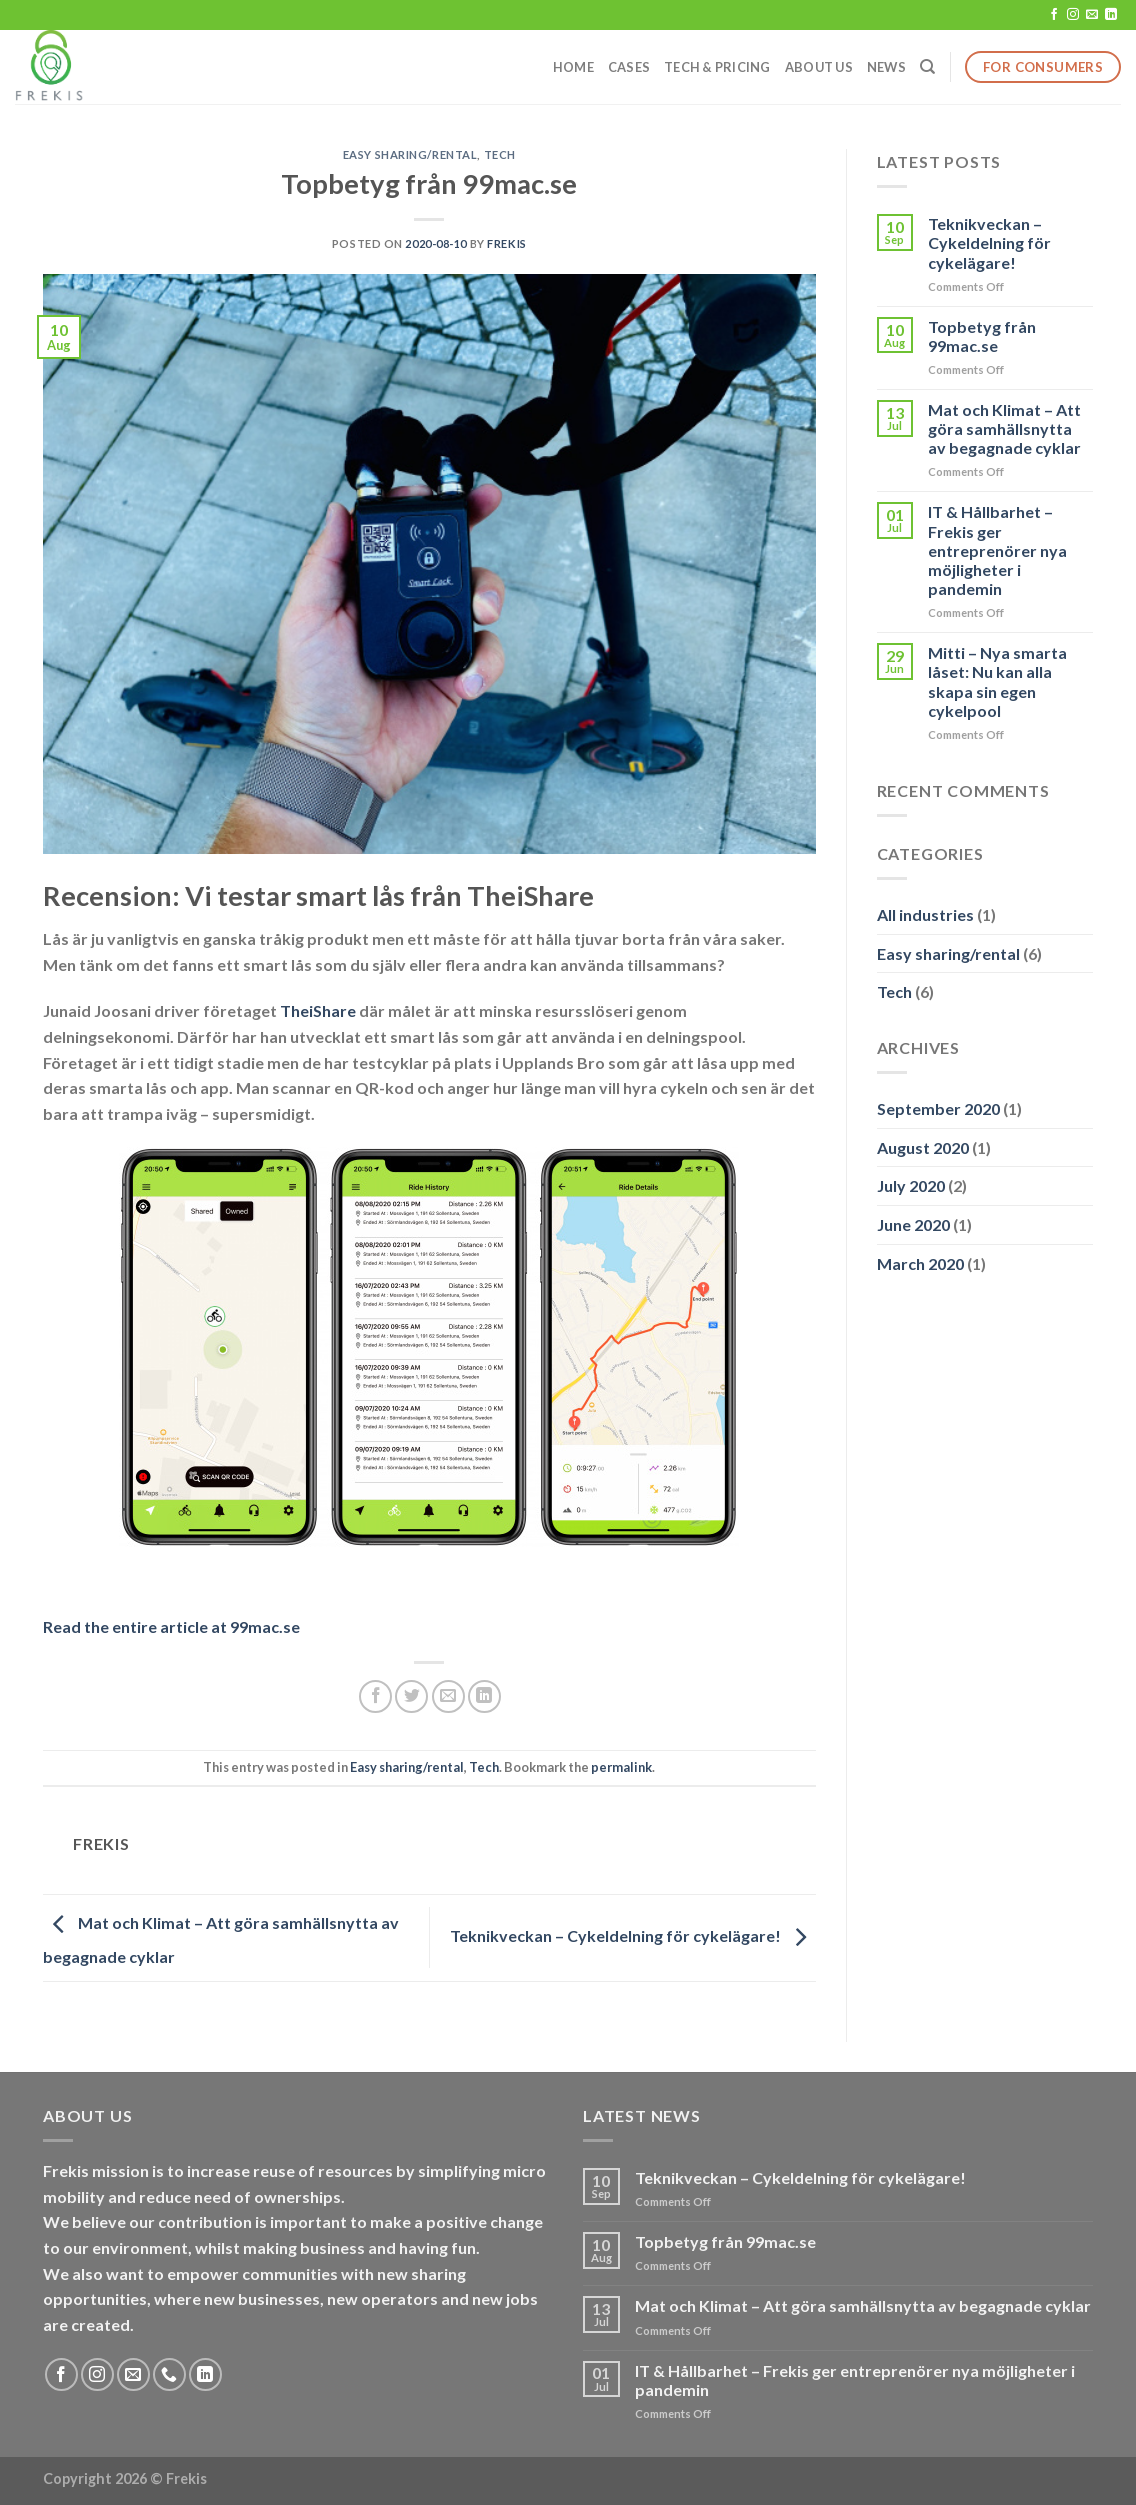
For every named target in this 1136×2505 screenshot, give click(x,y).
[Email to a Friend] (448, 1696)
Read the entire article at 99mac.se (171, 1626)
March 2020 (920, 1263)
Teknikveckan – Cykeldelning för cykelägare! (633, 1935)
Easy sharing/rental (410, 154)
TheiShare (318, 1010)
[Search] (927, 67)
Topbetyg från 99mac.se (982, 336)
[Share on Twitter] (411, 1696)
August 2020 (923, 1147)
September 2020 (938, 1108)
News (886, 67)
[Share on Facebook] (375, 1696)
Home (573, 67)
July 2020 (911, 1185)
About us (819, 67)
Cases (629, 67)
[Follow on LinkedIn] (1111, 15)
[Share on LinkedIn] (484, 1696)
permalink (621, 1767)
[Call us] (169, 2374)
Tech (500, 154)
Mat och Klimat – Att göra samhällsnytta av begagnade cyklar (1004, 428)
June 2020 (913, 1224)
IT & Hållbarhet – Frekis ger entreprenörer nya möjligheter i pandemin (997, 550)
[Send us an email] (1092, 15)
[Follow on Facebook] (1054, 15)
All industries (925, 914)
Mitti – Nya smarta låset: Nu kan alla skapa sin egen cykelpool (997, 681)
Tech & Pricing (717, 67)
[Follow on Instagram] (1073, 15)
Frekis (506, 243)
